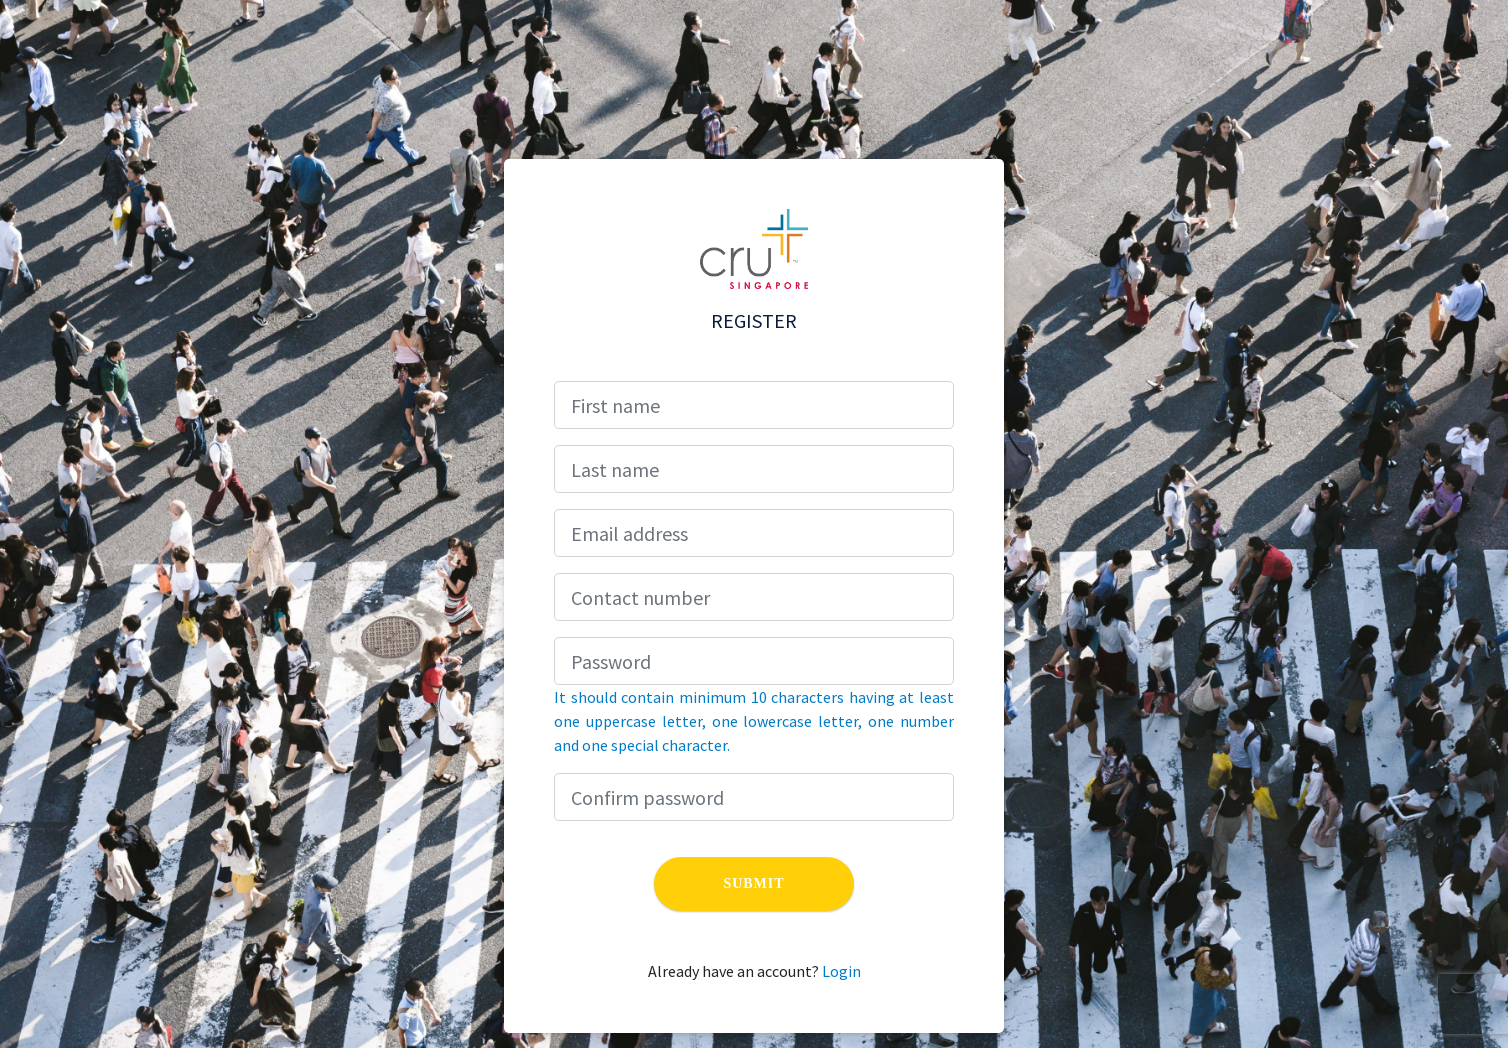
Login (841, 971)
